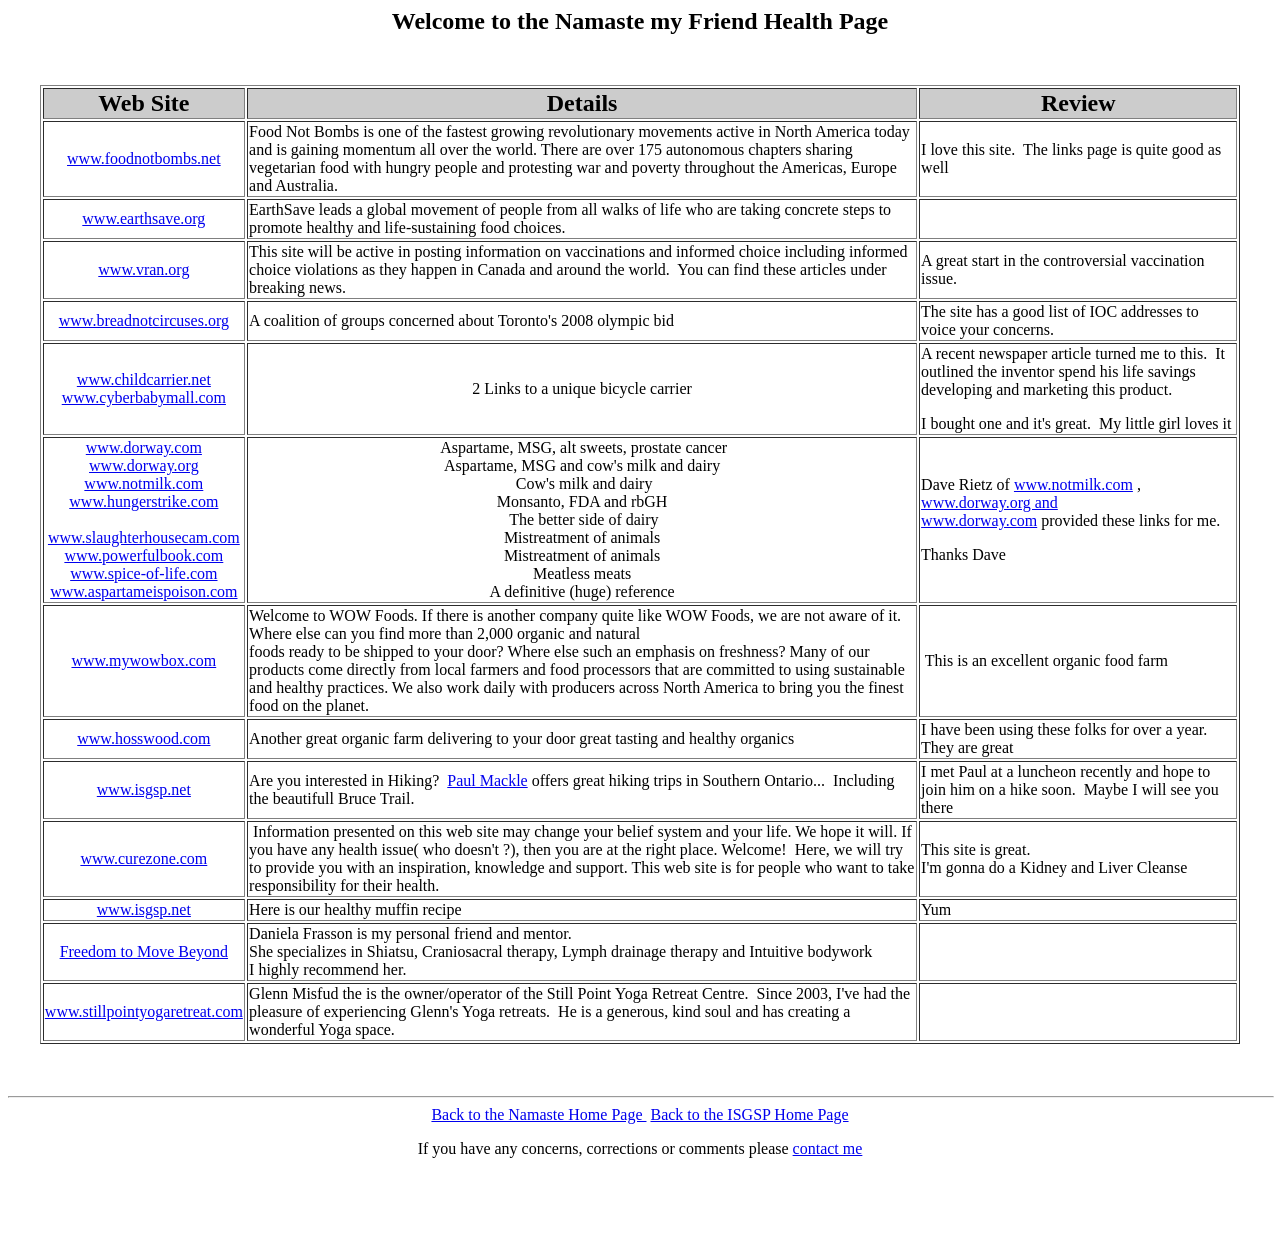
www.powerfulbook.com (143, 555)
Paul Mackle (487, 780)
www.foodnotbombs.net (144, 158)
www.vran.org (143, 269)
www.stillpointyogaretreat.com (144, 1011)
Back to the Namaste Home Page (538, 1114)
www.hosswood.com (143, 738)
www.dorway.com (144, 447)
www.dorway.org (144, 465)
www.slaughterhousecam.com (144, 537)
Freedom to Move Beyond (144, 951)
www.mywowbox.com (143, 660)
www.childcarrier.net (144, 379)
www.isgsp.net (144, 789)
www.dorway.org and (989, 502)
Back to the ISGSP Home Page (749, 1114)
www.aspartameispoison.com (143, 591)
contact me (828, 1148)
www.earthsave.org (143, 218)
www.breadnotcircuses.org (144, 320)
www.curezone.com (143, 858)
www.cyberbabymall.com (144, 397)
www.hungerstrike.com (143, 501)
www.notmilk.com (143, 483)
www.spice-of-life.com (143, 573)
